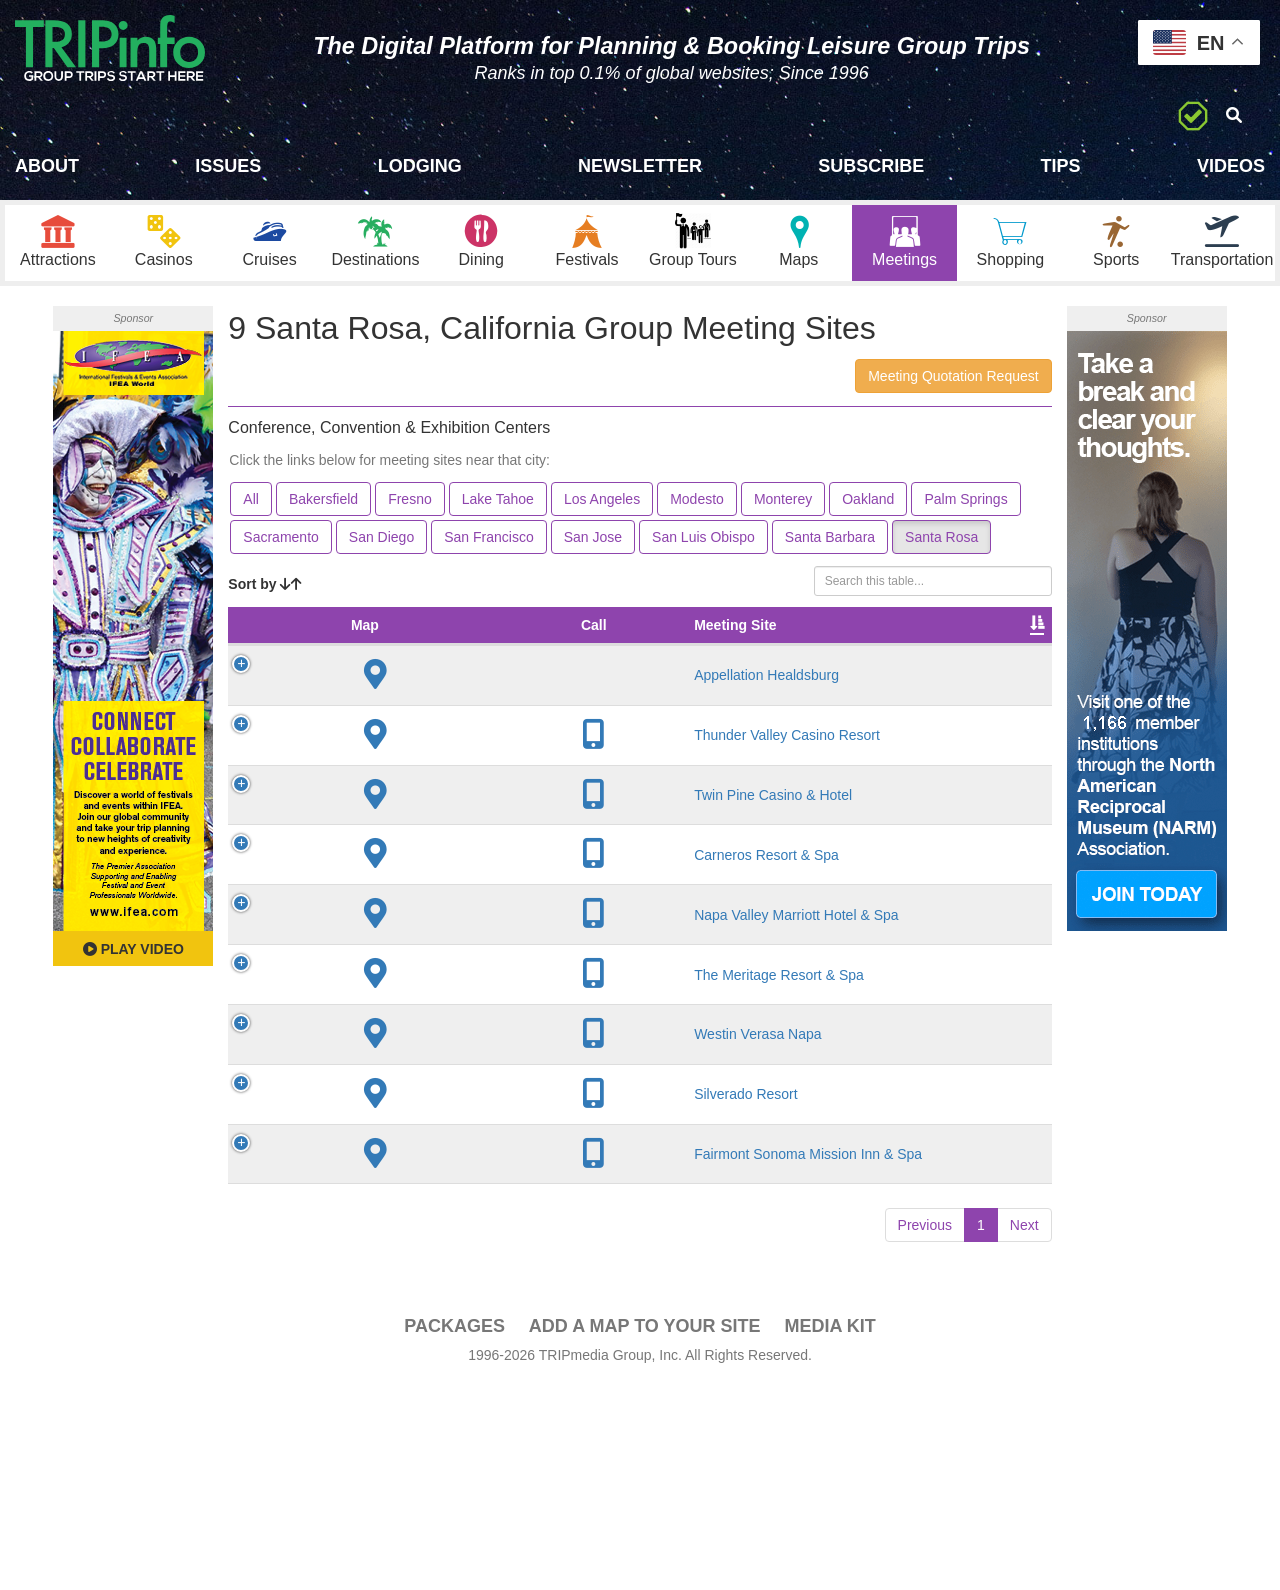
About (47, 166)
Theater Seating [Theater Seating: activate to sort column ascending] (653, 640)
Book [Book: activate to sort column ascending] (1003, 650)
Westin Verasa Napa (376, 1194)
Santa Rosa (941, 542)
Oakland (868, 504)
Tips (1061, 166)
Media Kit (829, 1532)
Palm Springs (965, 504)
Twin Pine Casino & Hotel (384, 866)
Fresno (410, 504)
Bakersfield (323, 504)
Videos (1231, 166)
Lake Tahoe (498, 504)
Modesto (697, 504)
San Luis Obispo (703, 542)
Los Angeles (602, 504)
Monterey (783, 504)
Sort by (265, 589)
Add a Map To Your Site (645, 1532)
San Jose (593, 542)
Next (1024, 1431)
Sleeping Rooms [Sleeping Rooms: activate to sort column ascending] (842, 640)
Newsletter (640, 166)
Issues (228, 166)
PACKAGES (454, 1532)
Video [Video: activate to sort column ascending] (929, 650)
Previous (925, 1431)
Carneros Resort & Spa (383, 943)
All (251, 504)
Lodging (420, 166)
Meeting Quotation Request (953, 381)
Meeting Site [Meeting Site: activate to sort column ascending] (380, 640)
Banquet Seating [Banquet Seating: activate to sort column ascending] (746, 640)
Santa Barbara (830, 542)
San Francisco (488, 542)
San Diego (381, 542)
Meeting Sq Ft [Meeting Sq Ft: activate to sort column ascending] (562, 640)
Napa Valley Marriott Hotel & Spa (391, 1020)
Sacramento (280, 542)
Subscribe (871, 166)
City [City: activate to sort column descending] (461, 650)
